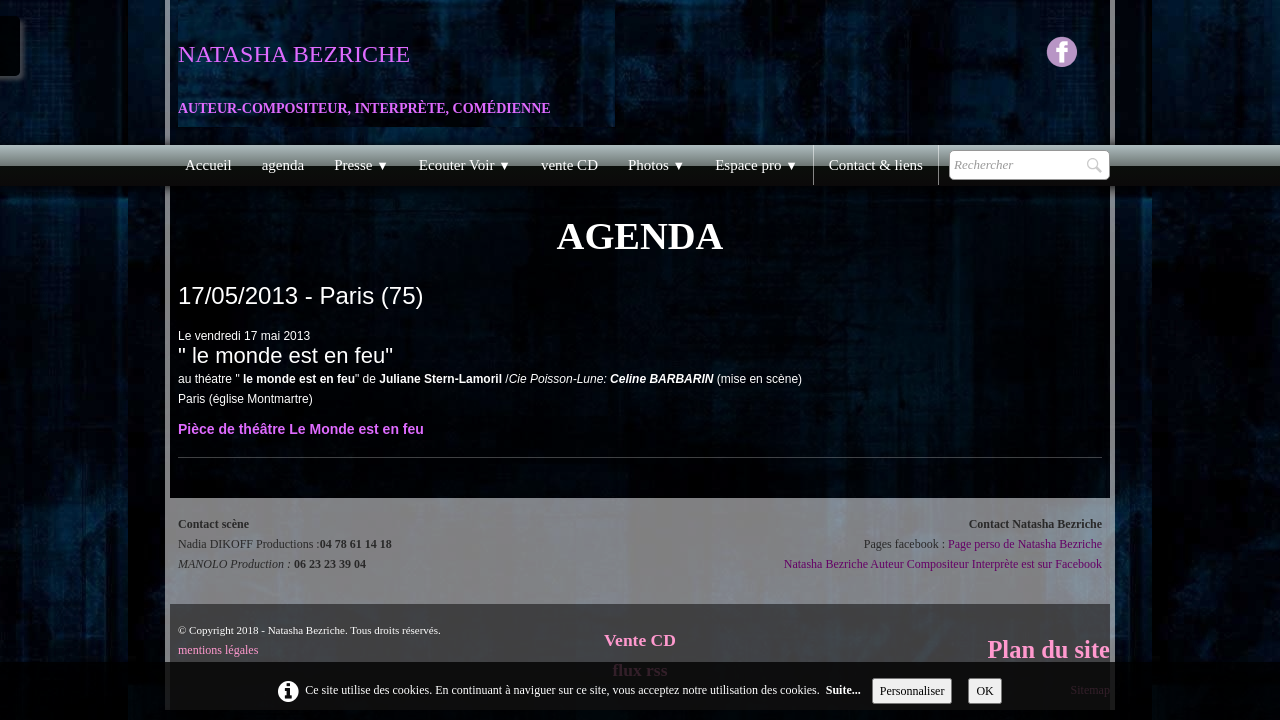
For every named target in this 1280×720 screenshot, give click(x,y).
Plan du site (1048, 649)
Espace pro (756, 165)
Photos (656, 165)
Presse (361, 165)
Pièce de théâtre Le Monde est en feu (301, 429)
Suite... (843, 690)
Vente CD (640, 640)
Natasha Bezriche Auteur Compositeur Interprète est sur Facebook (943, 564)
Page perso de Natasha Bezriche (1025, 544)
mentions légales (218, 650)
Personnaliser (912, 691)
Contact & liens (876, 165)
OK (984, 691)
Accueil (208, 165)
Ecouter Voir (465, 165)
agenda (283, 165)
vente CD (569, 165)
